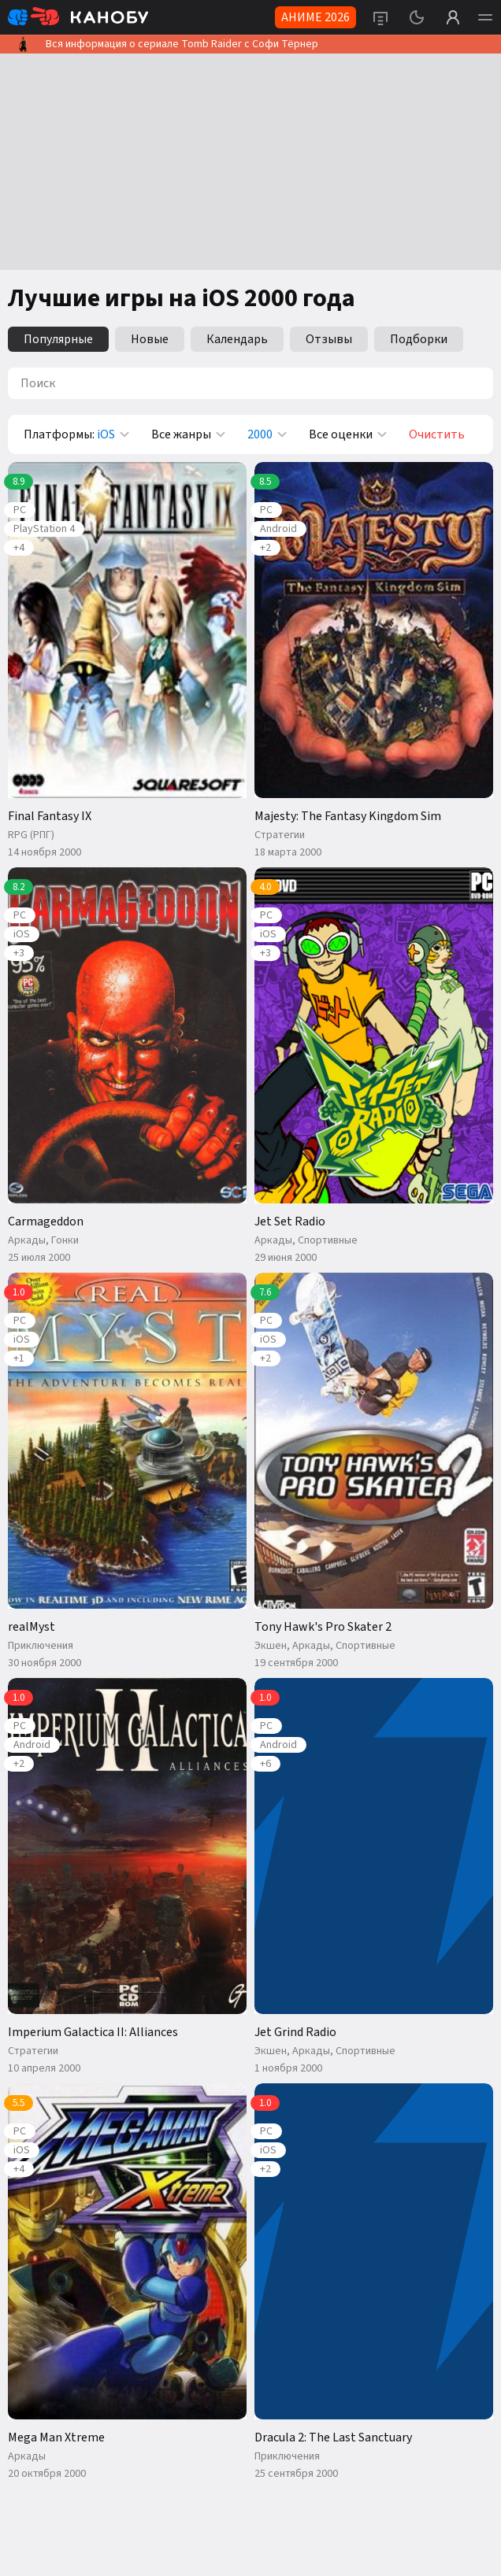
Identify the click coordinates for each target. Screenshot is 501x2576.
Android (278, 529)
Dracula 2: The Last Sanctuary (333, 2437)
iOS (21, 934)
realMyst (31, 1626)
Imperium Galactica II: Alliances (93, 2032)
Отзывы (329, 339)
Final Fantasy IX (49, 816)
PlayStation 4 (44, 529)
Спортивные (328, 1240)
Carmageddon (46, 1221)
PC (19, 510)
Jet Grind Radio (295, 2032)
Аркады (27, 1240)
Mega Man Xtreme (56, 2437)
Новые (150, 339)
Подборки (418, 339)
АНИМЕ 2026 (315, 17)
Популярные (58, 339)
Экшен (270, 1646)
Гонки (65, 1240)
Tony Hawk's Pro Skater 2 (323, 1626)
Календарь (237, 339)
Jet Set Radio (289, 1221)
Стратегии (279, 835)
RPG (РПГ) (31, 835)
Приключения (40, 1646)
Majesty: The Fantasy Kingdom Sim (347, 816)
